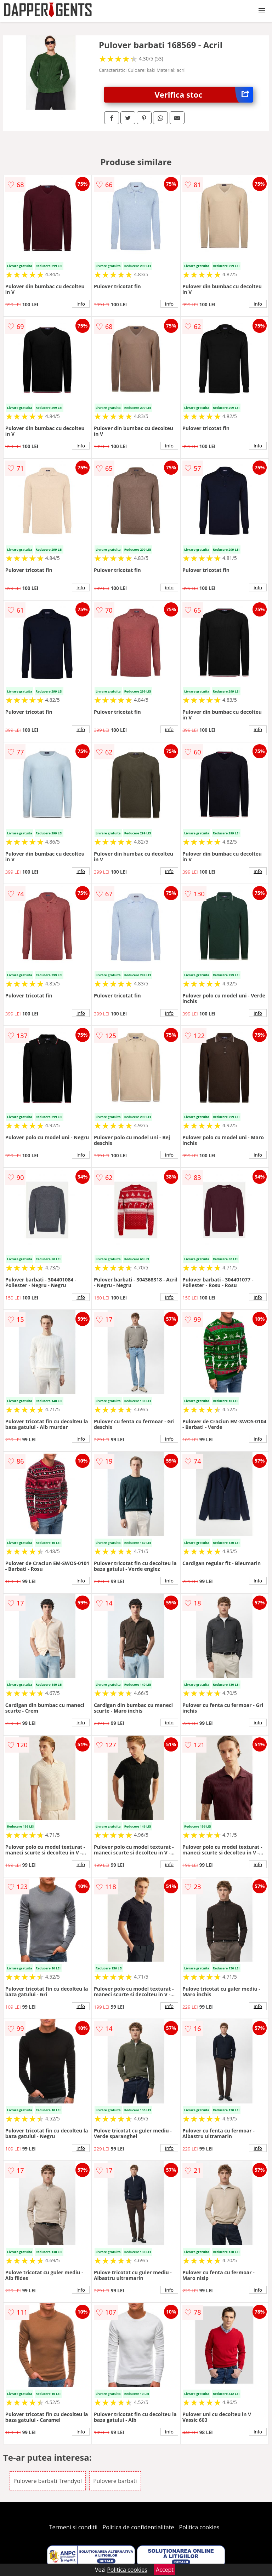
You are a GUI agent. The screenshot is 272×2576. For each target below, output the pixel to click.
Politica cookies (199, 2527)
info (80, 304)
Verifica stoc (204, 95)
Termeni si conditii (73, 2527)
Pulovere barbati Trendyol (47, 2481)
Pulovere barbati (115, 2481)
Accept (165, 2570)
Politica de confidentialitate (138, 2527)
